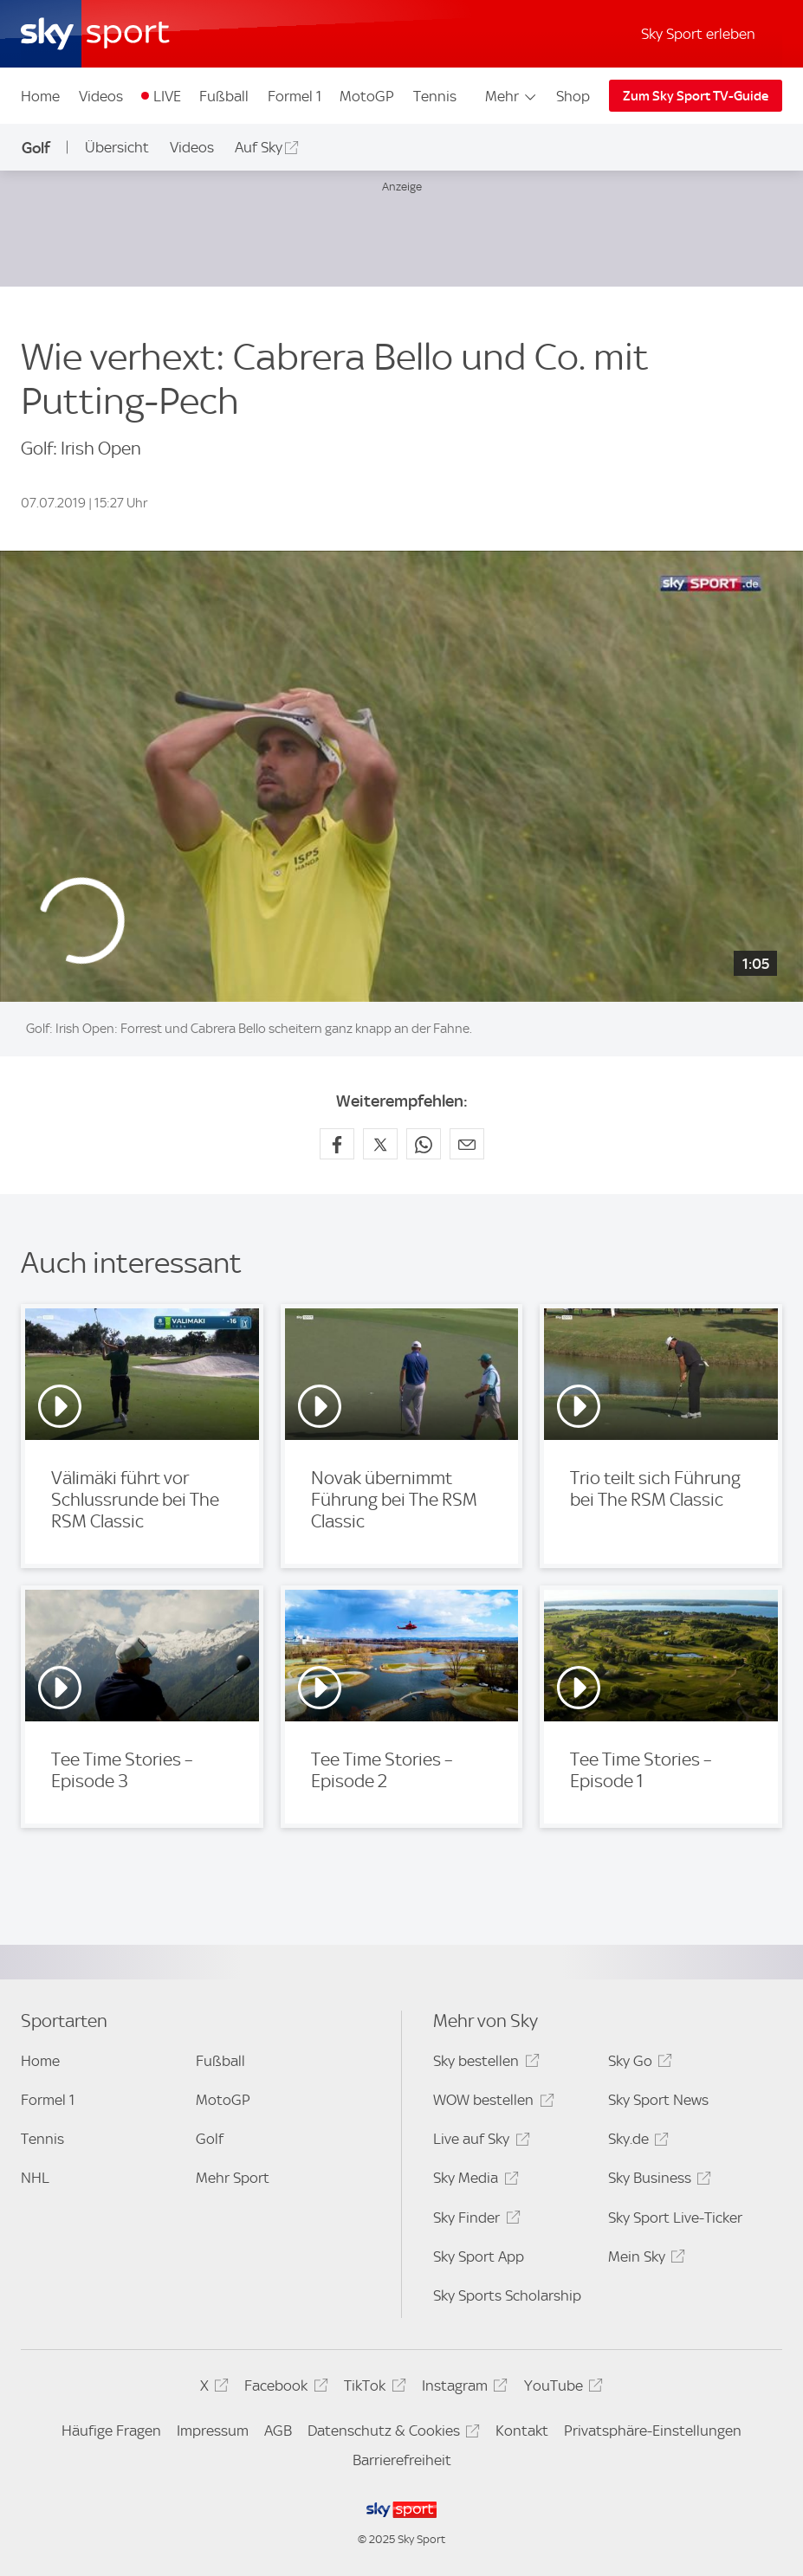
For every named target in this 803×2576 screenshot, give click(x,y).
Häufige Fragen (111, 2430)
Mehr (511, 96)
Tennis (435, 96)
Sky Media (473, 2180)
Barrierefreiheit (402, 2460)
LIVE (167, 96)
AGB (278, 2430)
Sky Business (657, 2180)
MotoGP (367, 96)
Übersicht (117, 147)
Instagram (462, 2388)
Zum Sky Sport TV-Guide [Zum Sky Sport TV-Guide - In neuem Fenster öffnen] (695, 96)
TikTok (372, 2388)
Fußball (224, 96)
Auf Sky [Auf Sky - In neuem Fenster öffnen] (258, 147)
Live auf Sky (478, 2141)
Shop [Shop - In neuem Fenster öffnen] (573, 96)
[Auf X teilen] (380, 1143)
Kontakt (521, 2430)
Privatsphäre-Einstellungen (652, 2430)
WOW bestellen (490, 2102)
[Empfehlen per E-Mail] (467, 1143)
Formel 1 (294, 96)
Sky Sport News (658, 2099)
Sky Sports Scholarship (507, 2295)
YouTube (561, 2388)
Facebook (283, 2388)
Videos (101, 96)
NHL (35, 2177)
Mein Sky (644, 2259)
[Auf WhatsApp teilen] (423, 1143)
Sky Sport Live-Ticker (675, 2217)
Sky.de (636, 2141)
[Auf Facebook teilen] (337, 1143)
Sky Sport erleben (698, 33)
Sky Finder (474, 2220)
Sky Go (637, 2064)
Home (40, 96)
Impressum (213, 2430)
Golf (36, 148)
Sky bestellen (483, 2064)
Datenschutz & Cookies (391, 2433)
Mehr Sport (232, 2177)
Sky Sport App (478, 2256)
